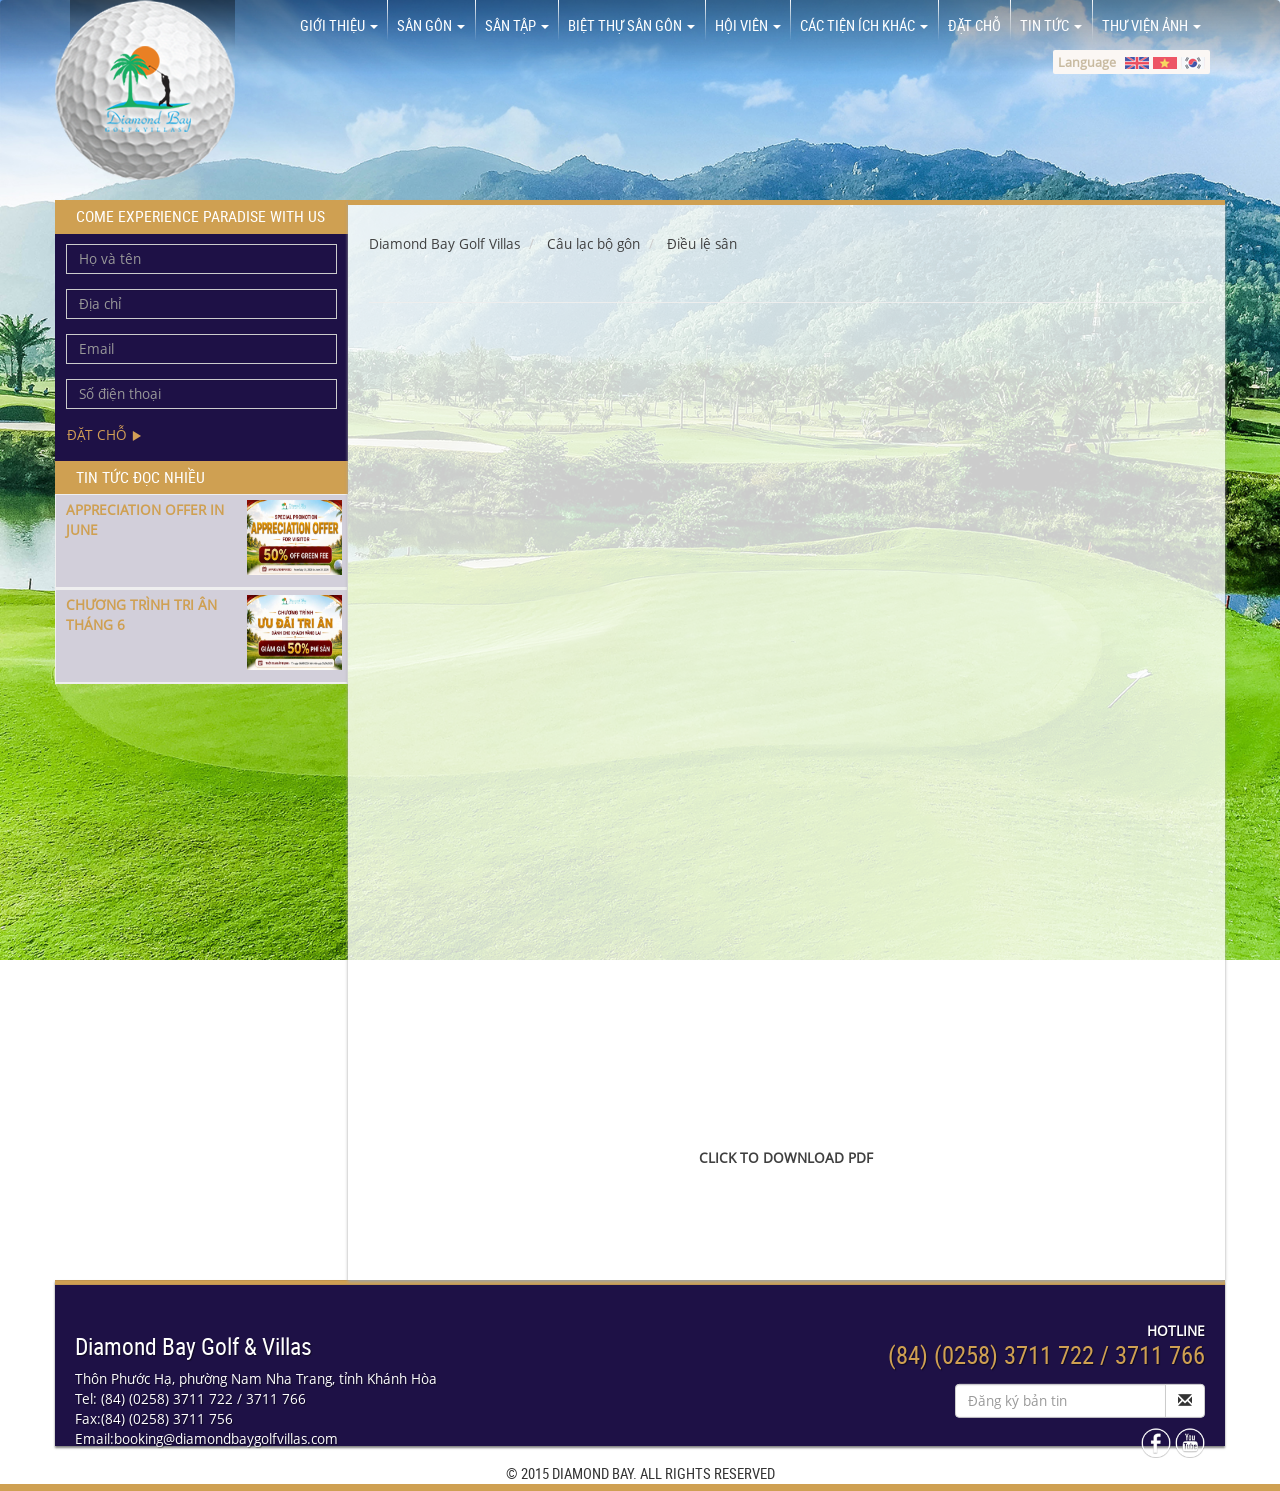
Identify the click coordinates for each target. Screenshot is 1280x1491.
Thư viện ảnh (1151, 25)
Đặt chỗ (974, 25)
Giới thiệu (339, 25)
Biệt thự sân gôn (631, 25)
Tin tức (1051, 25)
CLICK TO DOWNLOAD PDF (786, 1157)
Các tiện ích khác (864, 25)
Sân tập (517, 25)
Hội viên (748, 25)
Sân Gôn (431, 25)
